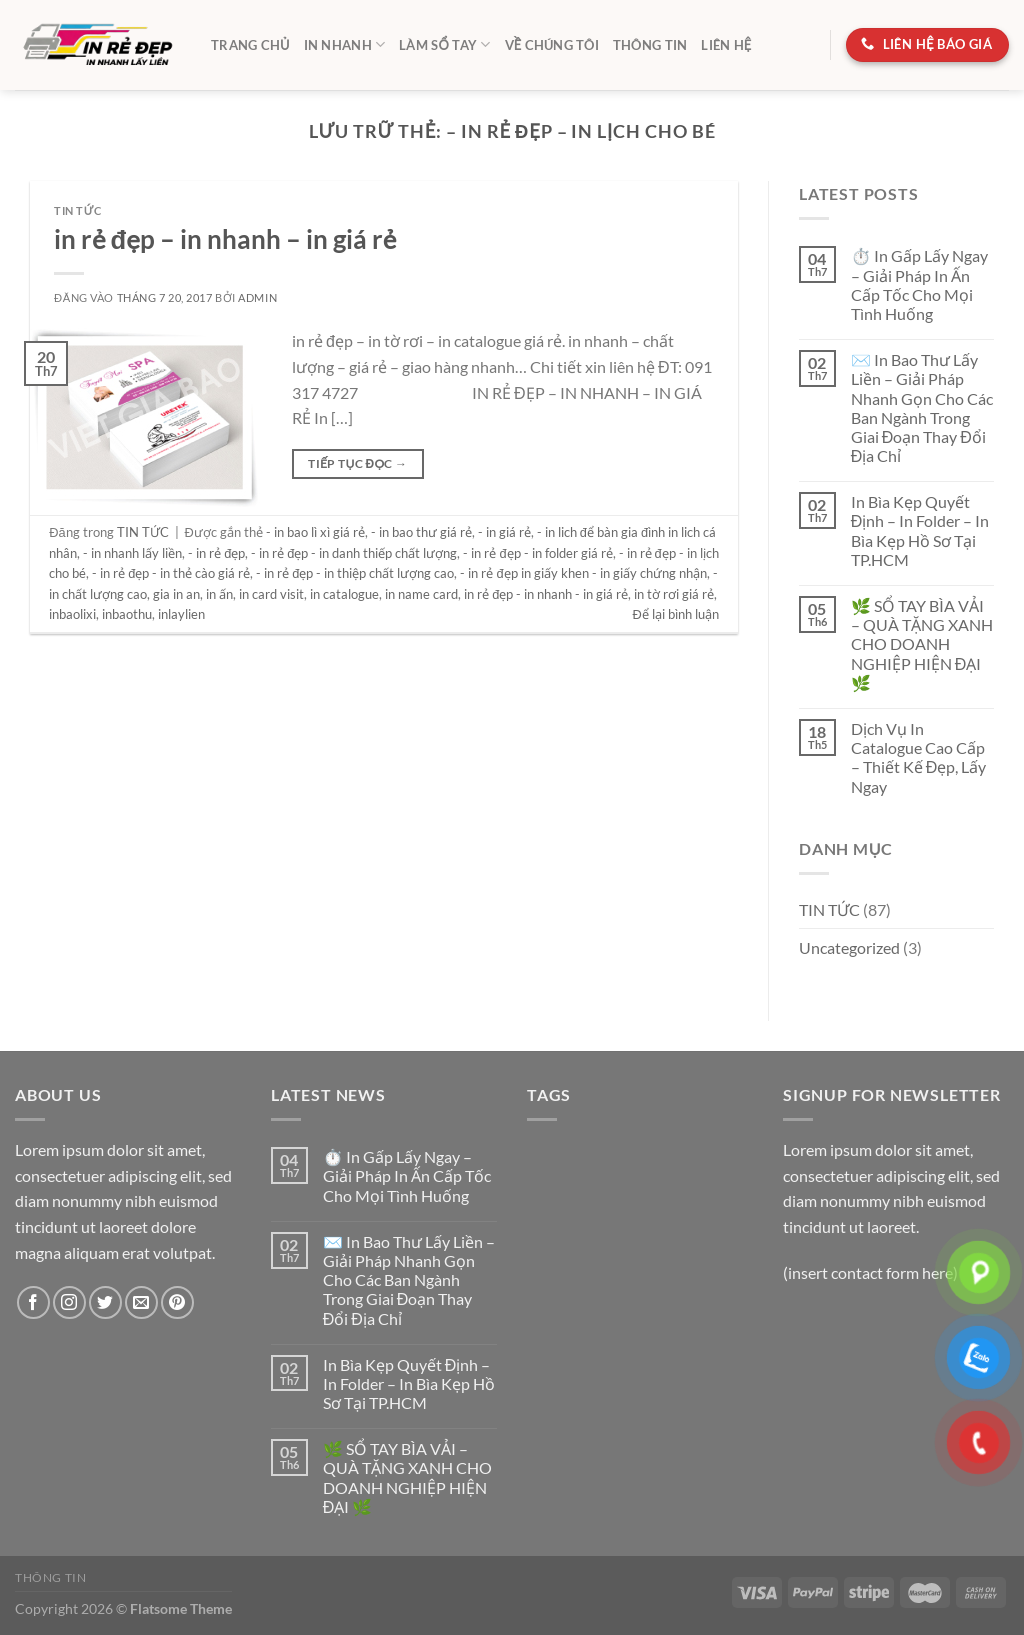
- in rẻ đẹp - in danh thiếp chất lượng (354, 553)
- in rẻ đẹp (216, 553)
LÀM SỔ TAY (444, 44)
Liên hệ (726, 45)
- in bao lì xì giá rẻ (315, 532)
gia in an (176, 594)
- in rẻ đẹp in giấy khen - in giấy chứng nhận (583, 573)
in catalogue (344, 594)
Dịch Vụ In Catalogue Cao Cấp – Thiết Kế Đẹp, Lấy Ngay (919, 757)
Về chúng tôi (552, 45)
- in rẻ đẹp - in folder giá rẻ (537, 553)
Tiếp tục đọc (357, 463)
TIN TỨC (77, 210)
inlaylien (181, 614)
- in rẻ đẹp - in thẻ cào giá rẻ (171, 573)
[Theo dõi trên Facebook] (33, 1302)
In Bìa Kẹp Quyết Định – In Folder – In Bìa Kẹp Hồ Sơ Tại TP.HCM (920, 530)
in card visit (271, 594)
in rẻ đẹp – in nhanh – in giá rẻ (225, 239)
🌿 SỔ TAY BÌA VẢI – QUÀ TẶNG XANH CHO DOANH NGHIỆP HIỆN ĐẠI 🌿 (922, 644)
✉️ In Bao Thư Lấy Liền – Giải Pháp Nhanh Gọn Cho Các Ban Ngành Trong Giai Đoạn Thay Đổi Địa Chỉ (922, 407)
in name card (421, 594)
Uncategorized (849, 947)
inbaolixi (72, 614)
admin (257, 297)
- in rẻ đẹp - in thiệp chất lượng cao (355, 573)
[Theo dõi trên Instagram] (69, 1302)
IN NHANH (345, 44)
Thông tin (650, 45)
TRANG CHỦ (250, 45)
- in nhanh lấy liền (132, 553)
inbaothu (127, 614)
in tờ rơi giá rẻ (674, 594)
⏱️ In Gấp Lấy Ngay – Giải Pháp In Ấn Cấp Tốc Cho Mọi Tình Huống (919, 284)
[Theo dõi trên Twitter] (105, 1302)
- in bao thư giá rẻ (421, 532)
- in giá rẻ (504, 532)
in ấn (219, 594)
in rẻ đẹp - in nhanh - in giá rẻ (546, 594)
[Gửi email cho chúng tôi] (141, 1302)
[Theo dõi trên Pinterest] (177, 1302)
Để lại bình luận (676, 614)
